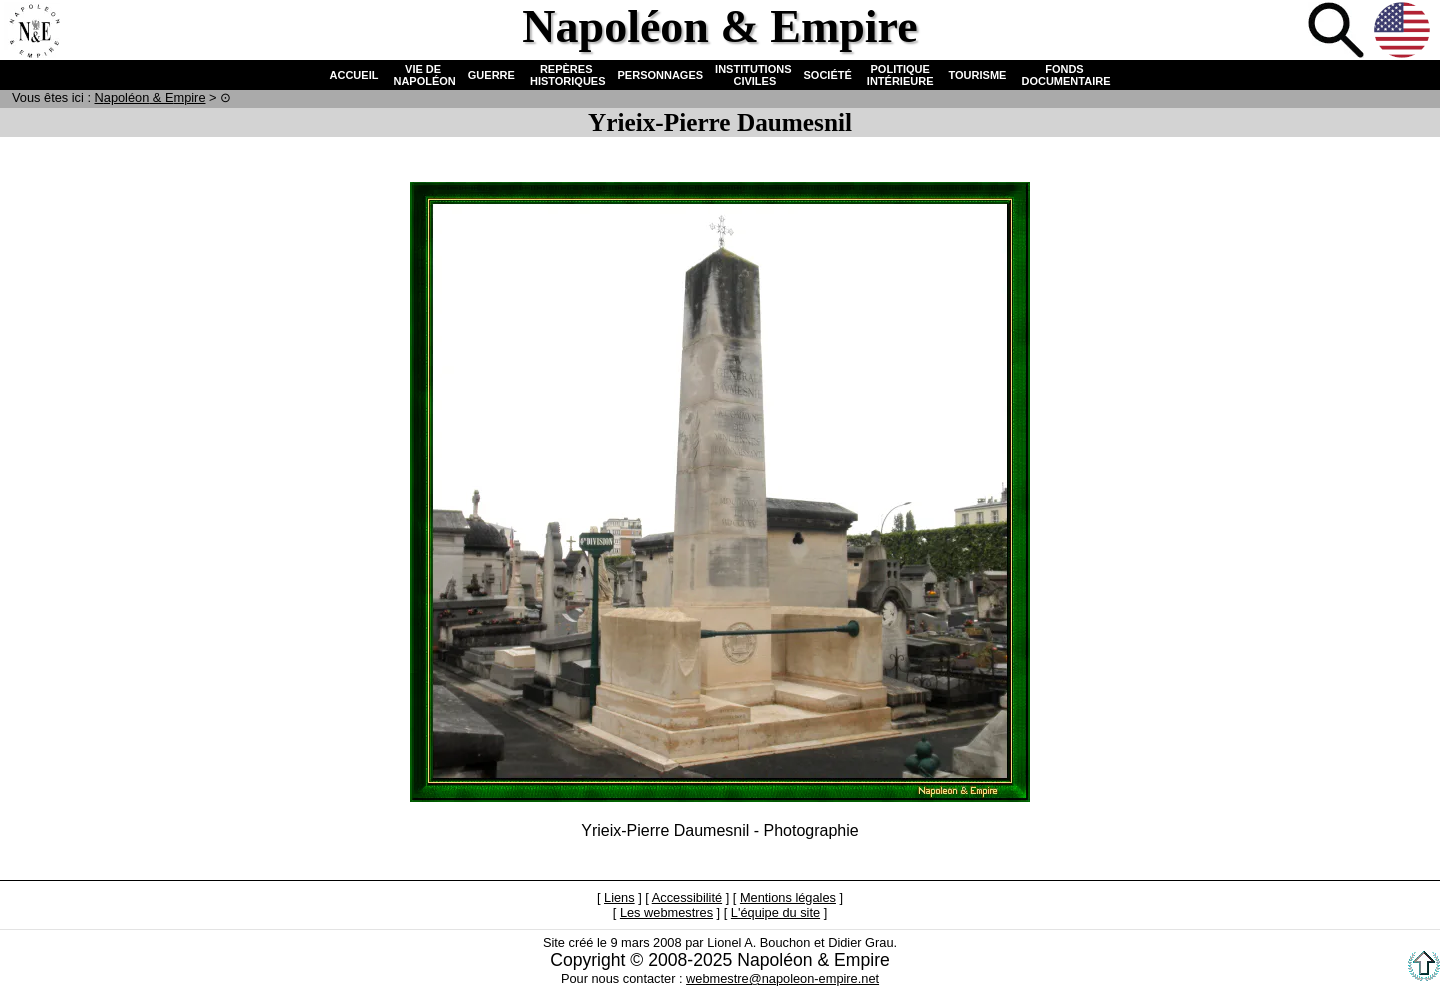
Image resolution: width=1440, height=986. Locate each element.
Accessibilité (687, 897)
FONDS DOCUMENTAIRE (1064, 75)
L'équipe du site (775, 912)
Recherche (1338, 32)
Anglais (1404, 32)
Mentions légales (788, 897)
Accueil (34, 32)
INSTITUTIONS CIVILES (753, 75)
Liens (619, 897)
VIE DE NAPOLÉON (422, 75)
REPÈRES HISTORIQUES (566, 75)
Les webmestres (666, 912)
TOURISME (978, 75)
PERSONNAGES (661, 75)
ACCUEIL (354, 75)
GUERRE (491, 75)
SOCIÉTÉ (828, 75)
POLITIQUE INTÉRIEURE (900, 75)
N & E (150, 97)
